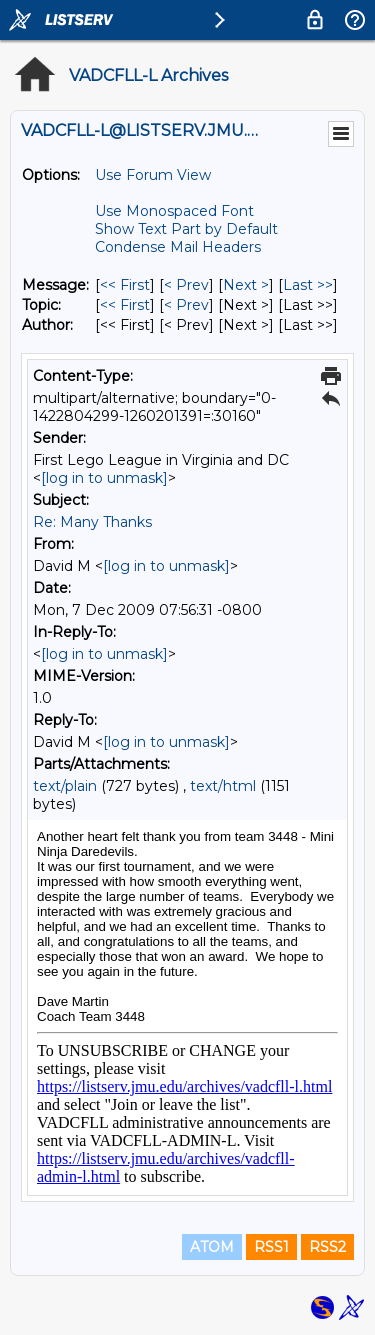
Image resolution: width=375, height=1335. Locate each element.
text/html (223, 786)
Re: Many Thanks (92, 522)
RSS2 (327, 1247)
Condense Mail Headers (178, 247)
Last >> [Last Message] (308, 285)
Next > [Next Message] (246, 285)
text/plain (65, 786)
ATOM (212, 1247)
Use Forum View (153, 175)
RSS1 (271, 1247)
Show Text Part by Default (186, 229)
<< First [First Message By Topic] (125, 305)
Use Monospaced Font (174, 211)
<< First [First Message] (125, 285)
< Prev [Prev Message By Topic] (186, 305)
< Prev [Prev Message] (186, 285)
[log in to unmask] (104, 478)
